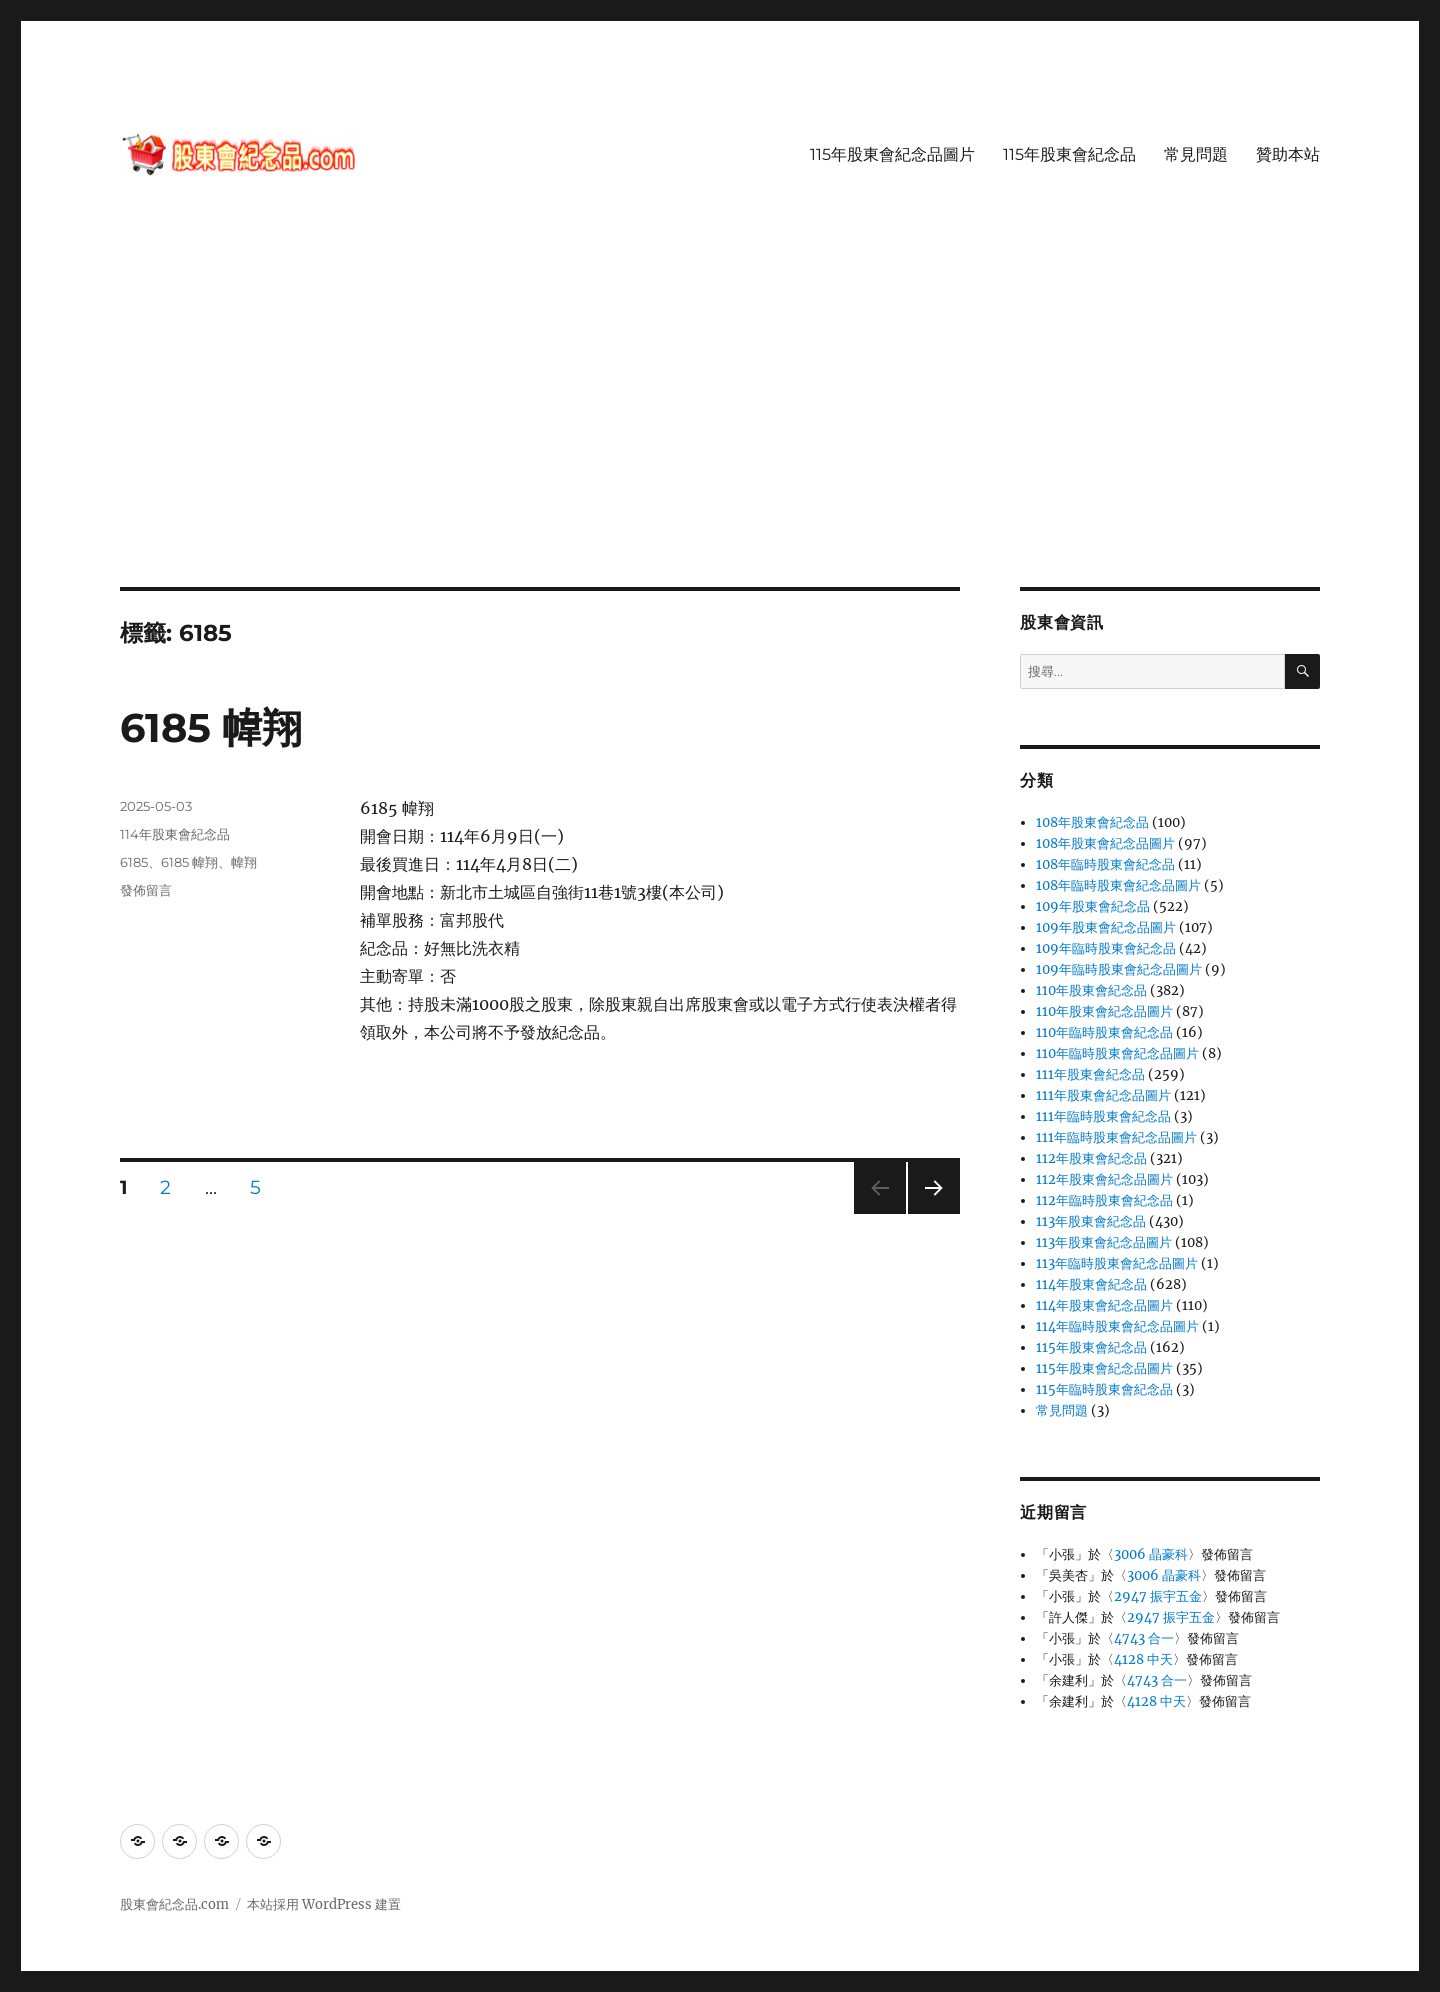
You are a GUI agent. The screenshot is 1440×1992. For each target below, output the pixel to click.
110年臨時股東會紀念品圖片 (1117, 1053)
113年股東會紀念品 (1091, 1221)
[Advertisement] (720, 439)
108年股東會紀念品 (1092, 822)
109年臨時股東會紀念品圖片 (1119, 969)
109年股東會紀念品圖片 (1106, 927)
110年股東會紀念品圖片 (1104, 1011)
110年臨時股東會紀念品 (1104, 1032)
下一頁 (927, 1213)
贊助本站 (1288, 154)
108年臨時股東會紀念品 (1105, 864)
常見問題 (1196, 154)
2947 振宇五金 (1158, 1596)
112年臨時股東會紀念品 (1104, 1200)
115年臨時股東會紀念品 (1104, 1389)
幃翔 (244, 862)
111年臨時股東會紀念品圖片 (1116, 1137)
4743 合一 (1144, 1638)
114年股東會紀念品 (175, 834)
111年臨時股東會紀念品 (1103, 1116)
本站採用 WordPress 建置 (324, 1904)
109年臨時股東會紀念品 (1106, 948)
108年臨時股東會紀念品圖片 (1118, 885)
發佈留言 (146, 890)
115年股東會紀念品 (1069, 154)
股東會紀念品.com (174, 1904)
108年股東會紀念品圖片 (1105, 843)
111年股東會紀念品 (1090, 1074)
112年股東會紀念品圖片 (1104, 1179)
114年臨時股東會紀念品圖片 (1117, 1326)
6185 (134, 862)
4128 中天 (1143, 1659)
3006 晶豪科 (1151, 1554)
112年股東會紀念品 (1091, 1158)
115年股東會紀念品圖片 (892, 154)
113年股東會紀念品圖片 (1104, 1242)
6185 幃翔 (211, 727)
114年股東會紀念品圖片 (1104, 1305)
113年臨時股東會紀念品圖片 (1117, 1263)
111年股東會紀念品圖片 (1103, 1095)
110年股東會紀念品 (1091, 990)
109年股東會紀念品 (1093, 906)
